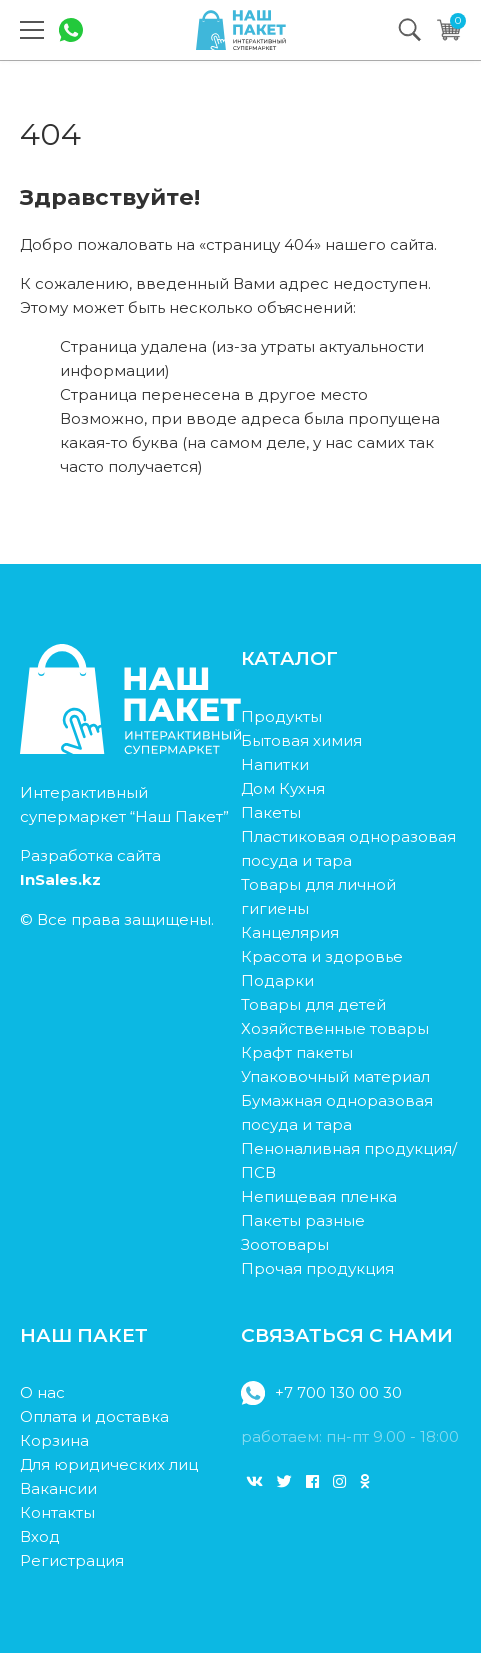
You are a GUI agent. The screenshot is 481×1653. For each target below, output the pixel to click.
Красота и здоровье (322, 956)
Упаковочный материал (335, 1076)
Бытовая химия (301, 740)
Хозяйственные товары (335, 1028)
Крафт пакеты (297, 1052)
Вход (40, 1536)
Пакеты (271, 812)
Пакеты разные (303, 1220)
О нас (42, 1392)
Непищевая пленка (319, 1196)
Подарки (277, 980)
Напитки (275, 764)
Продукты (281, 716)
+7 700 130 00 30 (321, 1393)
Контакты (57, 1512)
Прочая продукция (317, 1268)
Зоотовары (285, 1244)
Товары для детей (313, 1004)
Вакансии (58, 1488)
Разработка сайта (90, 867)
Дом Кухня (283, 788)
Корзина (54, 1440)
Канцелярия (290, 932)
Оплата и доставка (94, 1416)
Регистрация (72, 1560)
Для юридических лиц (109, 1464)
